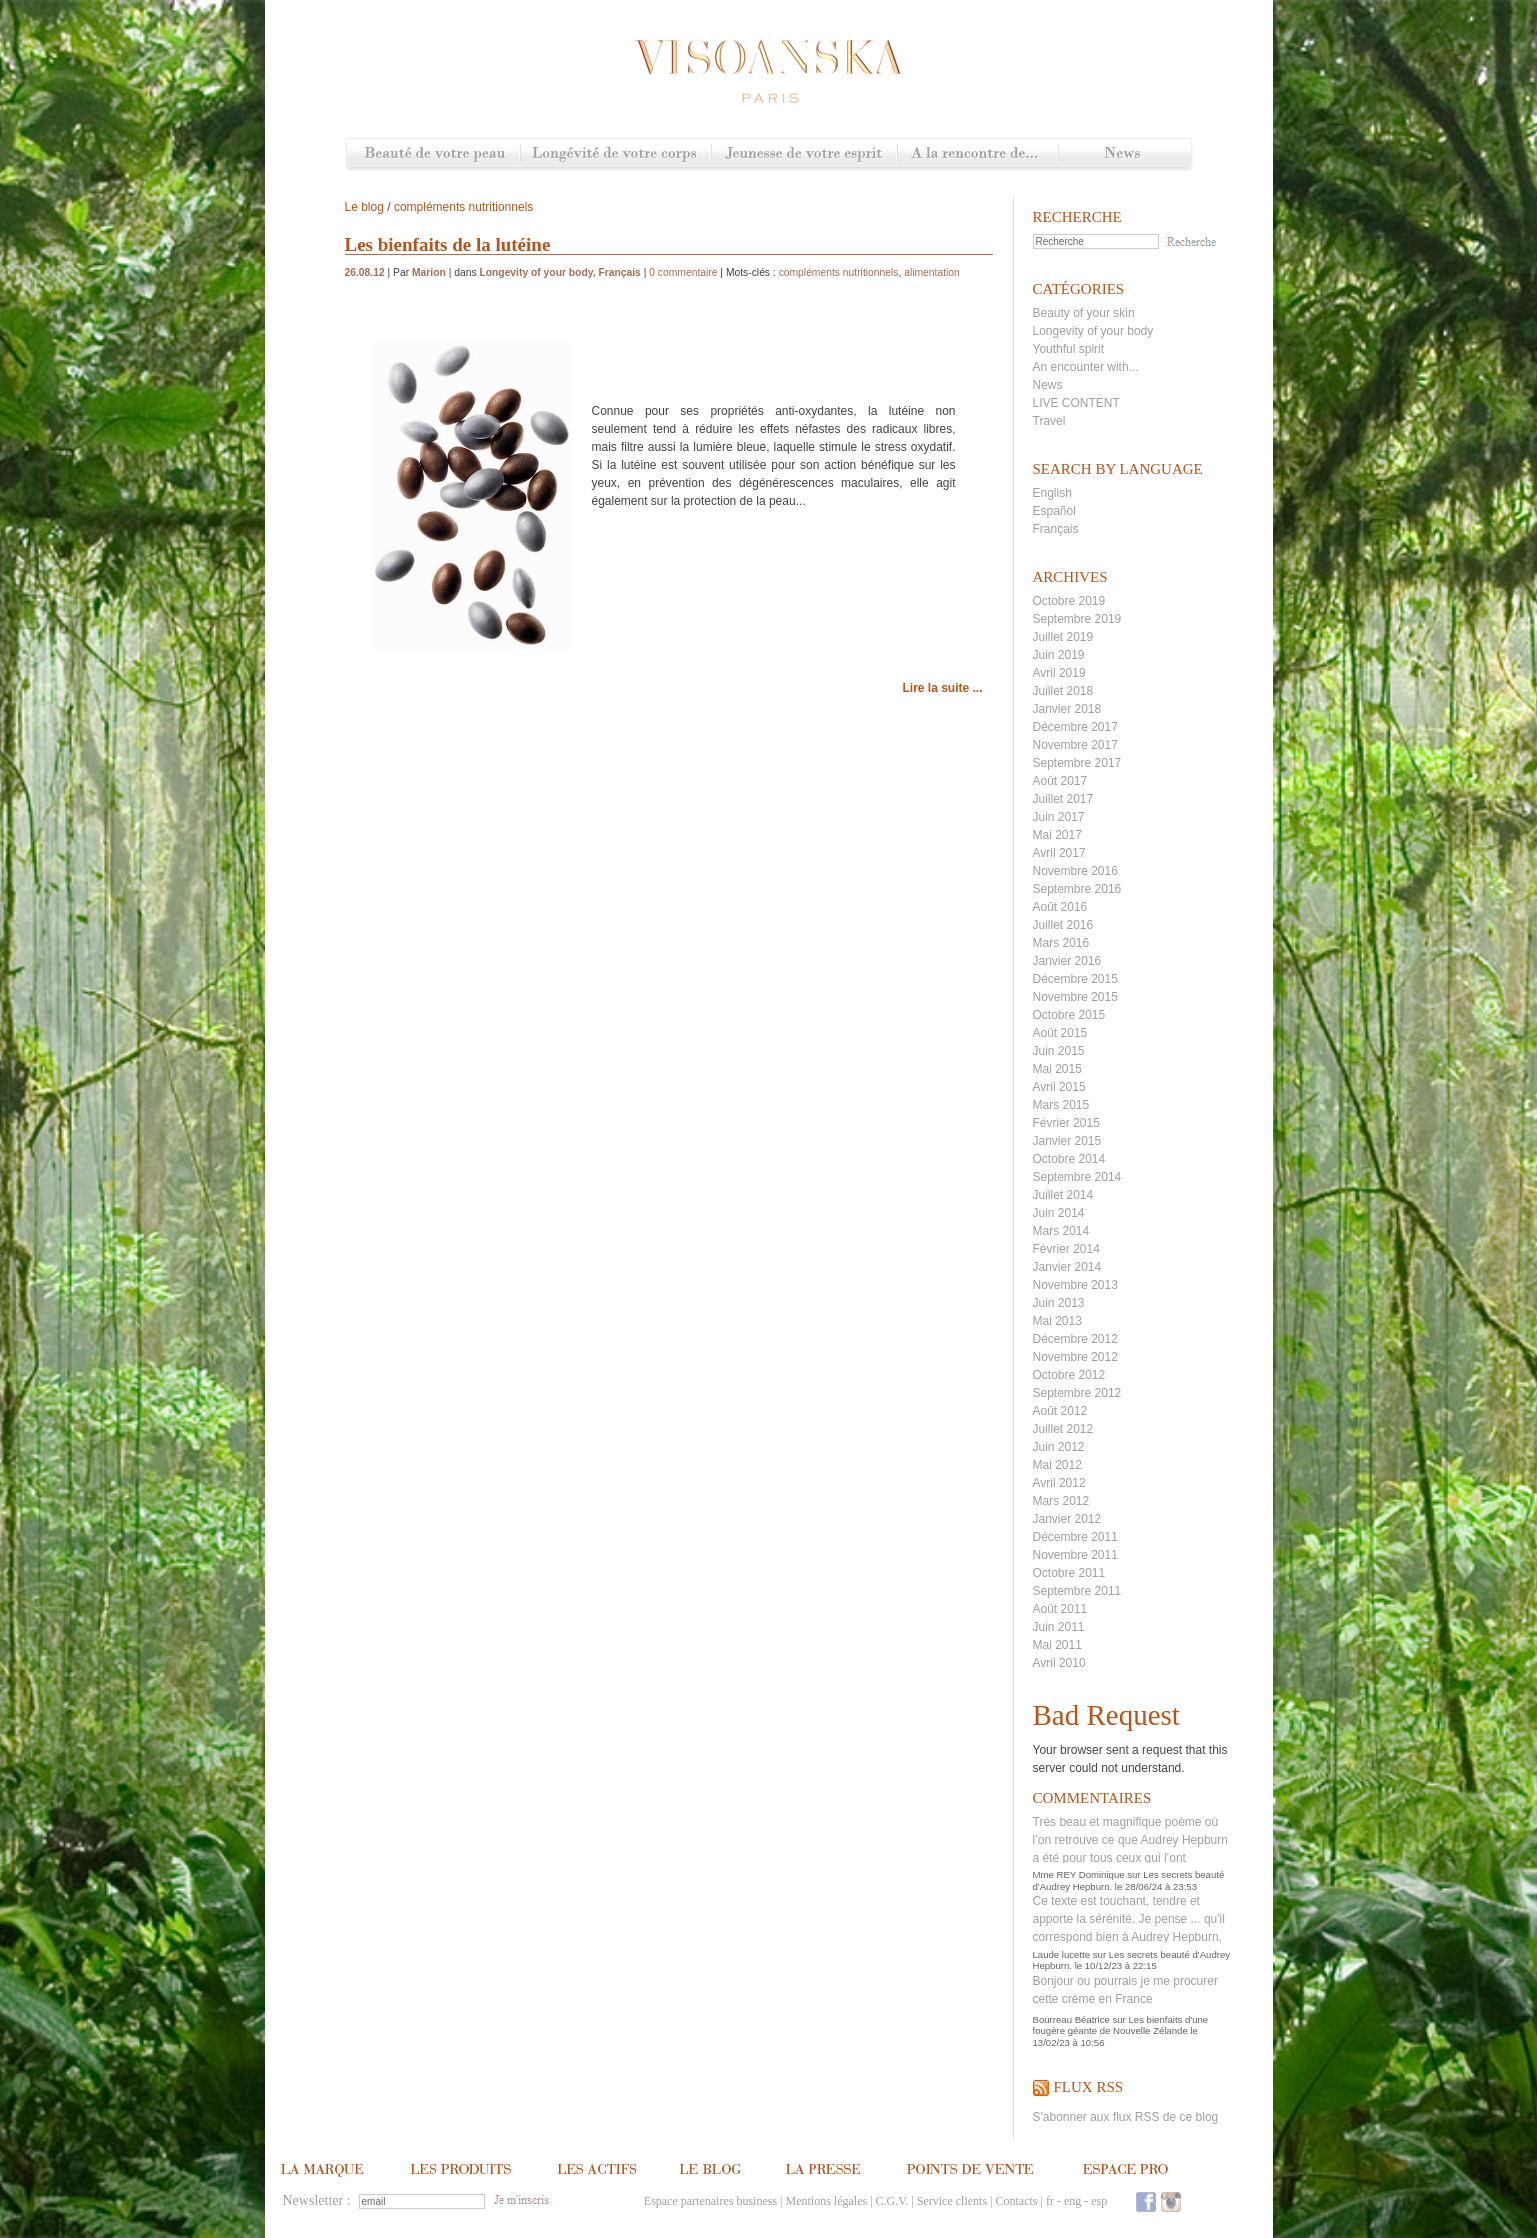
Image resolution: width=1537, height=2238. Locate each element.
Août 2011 (1060, 1609)
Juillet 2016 (1063, 925)
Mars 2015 (1061, 1105)
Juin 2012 (1059, 1447)
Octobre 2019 (1069, 601)
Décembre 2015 (1075, 979)
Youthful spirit (1069, 349)
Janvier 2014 (1067, 1267)
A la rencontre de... (977, 154)
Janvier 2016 (1067, 961)
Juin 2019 (1059, 655)
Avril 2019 (1059, 673)
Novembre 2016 (1075, 871)
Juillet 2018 (1063, 691)
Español (1054, 511)
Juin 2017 (1059, 817)
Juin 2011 (1059, 1627)
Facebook (1146, 2201)
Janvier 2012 (1067, 1519)
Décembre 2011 (1075, 1537)
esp (1099, 2201)
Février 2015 (1066, 1123)
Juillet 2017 (1063, 799)
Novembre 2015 (1075, 997)
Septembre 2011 (1077, 1591)
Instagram (1171, 2201)
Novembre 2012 (1075, 1357)
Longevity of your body (1093, 331)
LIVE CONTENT (1076, 403)
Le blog (364, 207)
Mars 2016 (1061, 943)
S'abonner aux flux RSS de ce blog (1126, 2117)
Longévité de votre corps (615, 154)
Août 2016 (1060, 907)
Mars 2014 (1061, 1231)
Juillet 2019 (1063, 637)
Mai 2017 (1057, 835)
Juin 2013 (1059, 1303)
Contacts (1016, 2201)
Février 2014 (1066, 1249)
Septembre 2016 (1077, 889)
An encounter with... (1086, 367)
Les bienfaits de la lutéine (448, 244)
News (1124, 154)
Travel (1049, 421)
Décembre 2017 (1075, 727)
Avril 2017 (1059, 853)
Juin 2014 (1059, 1213)
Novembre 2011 (1075, 1555)
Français (1056, 529)
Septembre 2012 (1077, 1393)
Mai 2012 (1057, 1465)
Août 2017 (1060, 781)
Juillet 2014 (1063, 1195)
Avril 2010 (1059, 1663)
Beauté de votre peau (433, 154)
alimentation (932, 272)
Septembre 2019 (1077, 619)
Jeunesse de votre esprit (804, 154)
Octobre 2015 (1069, 1015)
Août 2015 (1060, 1033)
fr (1050, 2201)
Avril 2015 (1059, 1087)
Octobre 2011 (1069, 1573)
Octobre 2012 (1069, 1375)
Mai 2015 (1057, 1069)
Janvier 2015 (1067, 1141)
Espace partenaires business (710, 2201)
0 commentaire (683, 272)
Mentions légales (827, 2201)
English (1052, 493)
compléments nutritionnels (463, 207)
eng (1072, 2201)
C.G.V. (892, 2201)
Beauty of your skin (1084, 313)
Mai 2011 (1057, 1645)
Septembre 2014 (1077, 1177)
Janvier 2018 (1067, 709)
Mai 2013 (1057, 1321)
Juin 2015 (1059, 1051)
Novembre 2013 (1075, 1285)
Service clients (952, 2201)
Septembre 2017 (1077, 763)
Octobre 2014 (1069, 1159)
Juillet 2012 (1063, 1429)
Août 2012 (1060, 1411)
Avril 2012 (1059, 1483)
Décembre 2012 (1075, 1339)
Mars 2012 (1061, 1501)
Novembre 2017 (1075, 745)
